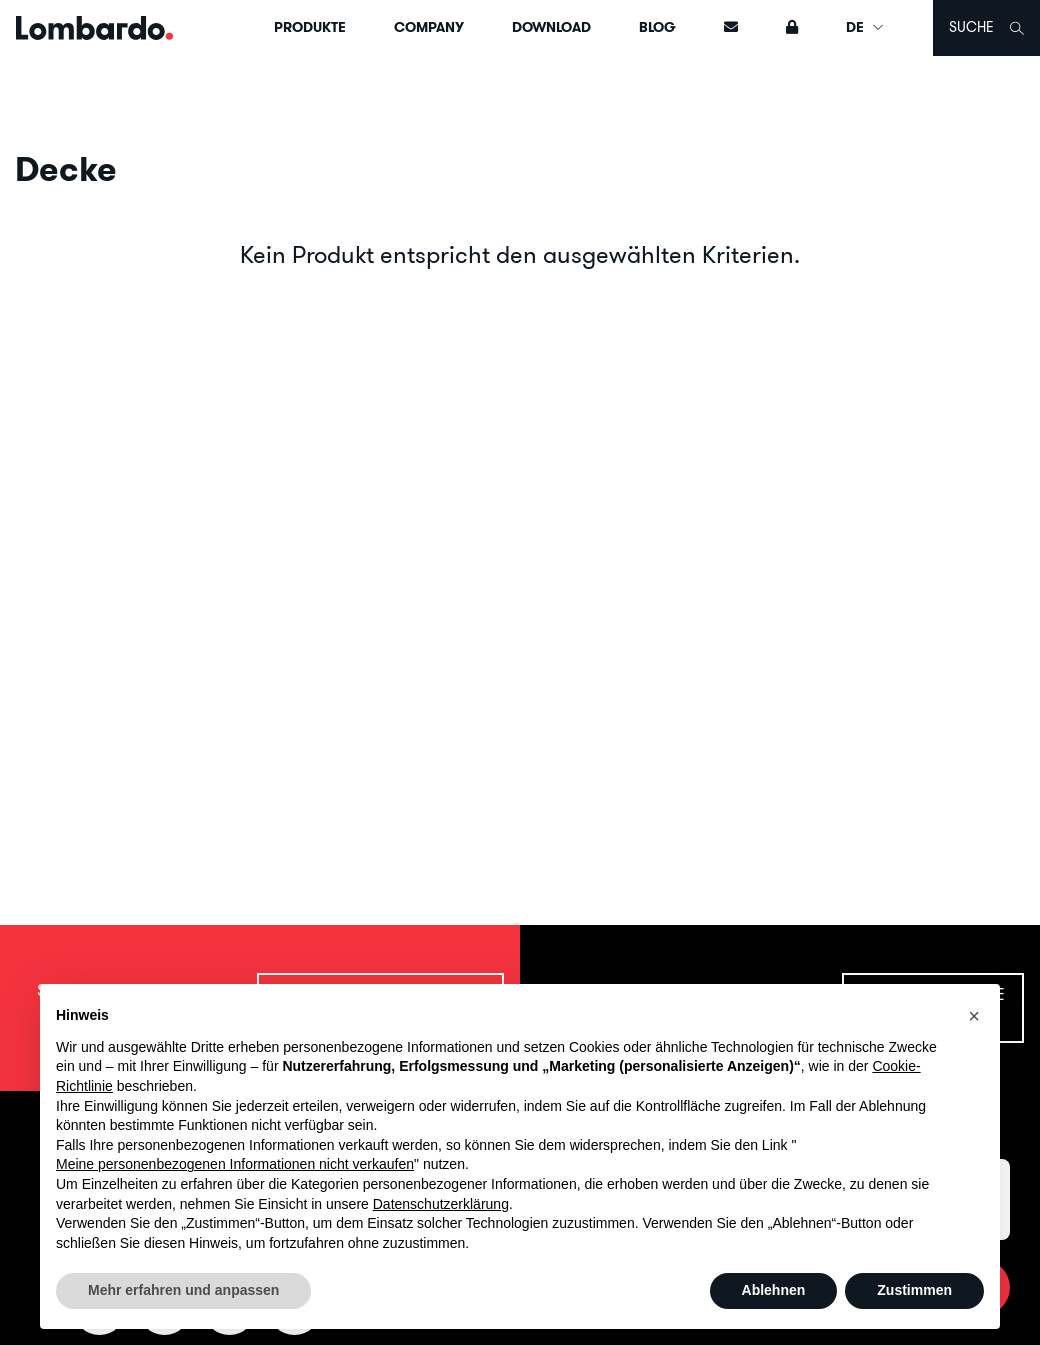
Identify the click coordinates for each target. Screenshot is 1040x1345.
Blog (657, 27)
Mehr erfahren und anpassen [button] (183, 1290)
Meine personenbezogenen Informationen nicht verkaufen (235, 1164)
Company (429, 27)
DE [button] (865, 27)
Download (551, 27)
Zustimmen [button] (914, 1290)
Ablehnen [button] (774, 1290)
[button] (974, 1016)
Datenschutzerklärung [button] (441, 1204)
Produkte (310, 27)
